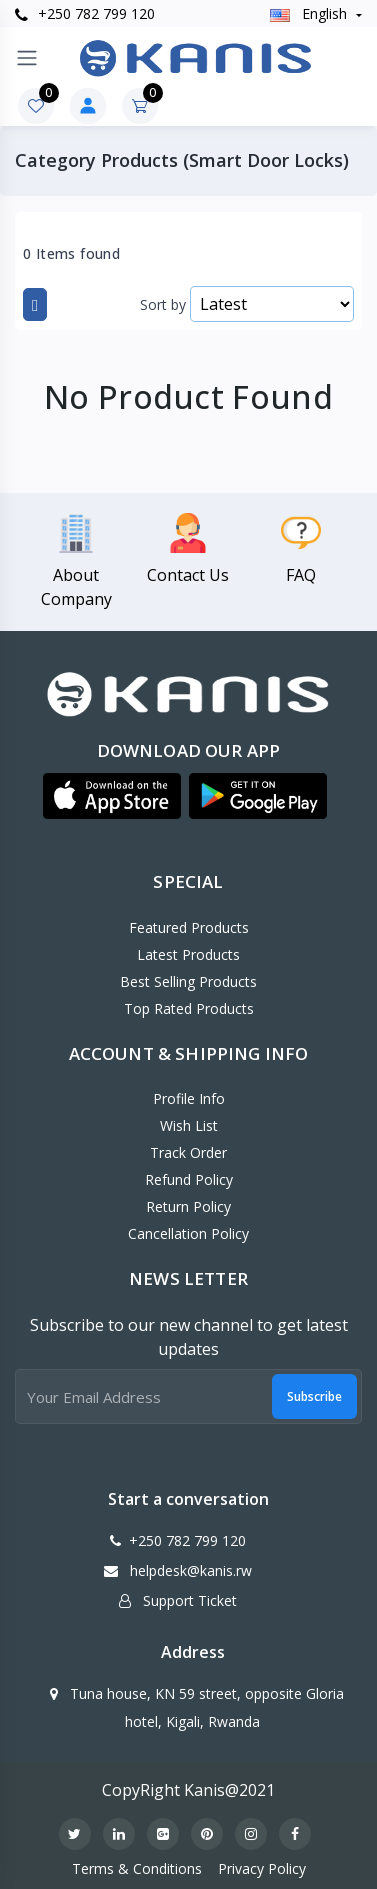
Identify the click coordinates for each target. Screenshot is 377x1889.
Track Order (188, 1152)
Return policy (188, 1206)
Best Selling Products (188, 981)
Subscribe (314, 1396)
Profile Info (189, 1098)
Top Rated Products (189, 1008)
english (310, 13)
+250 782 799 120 (85, 13)
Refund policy (189, 1179)
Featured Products (189, 927)
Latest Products (188, 954)
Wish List (189, 1125)
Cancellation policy (188, 1233)
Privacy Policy (262, 1868)
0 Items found (71, 254)
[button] (112, 796)
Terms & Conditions (137, 1868)
